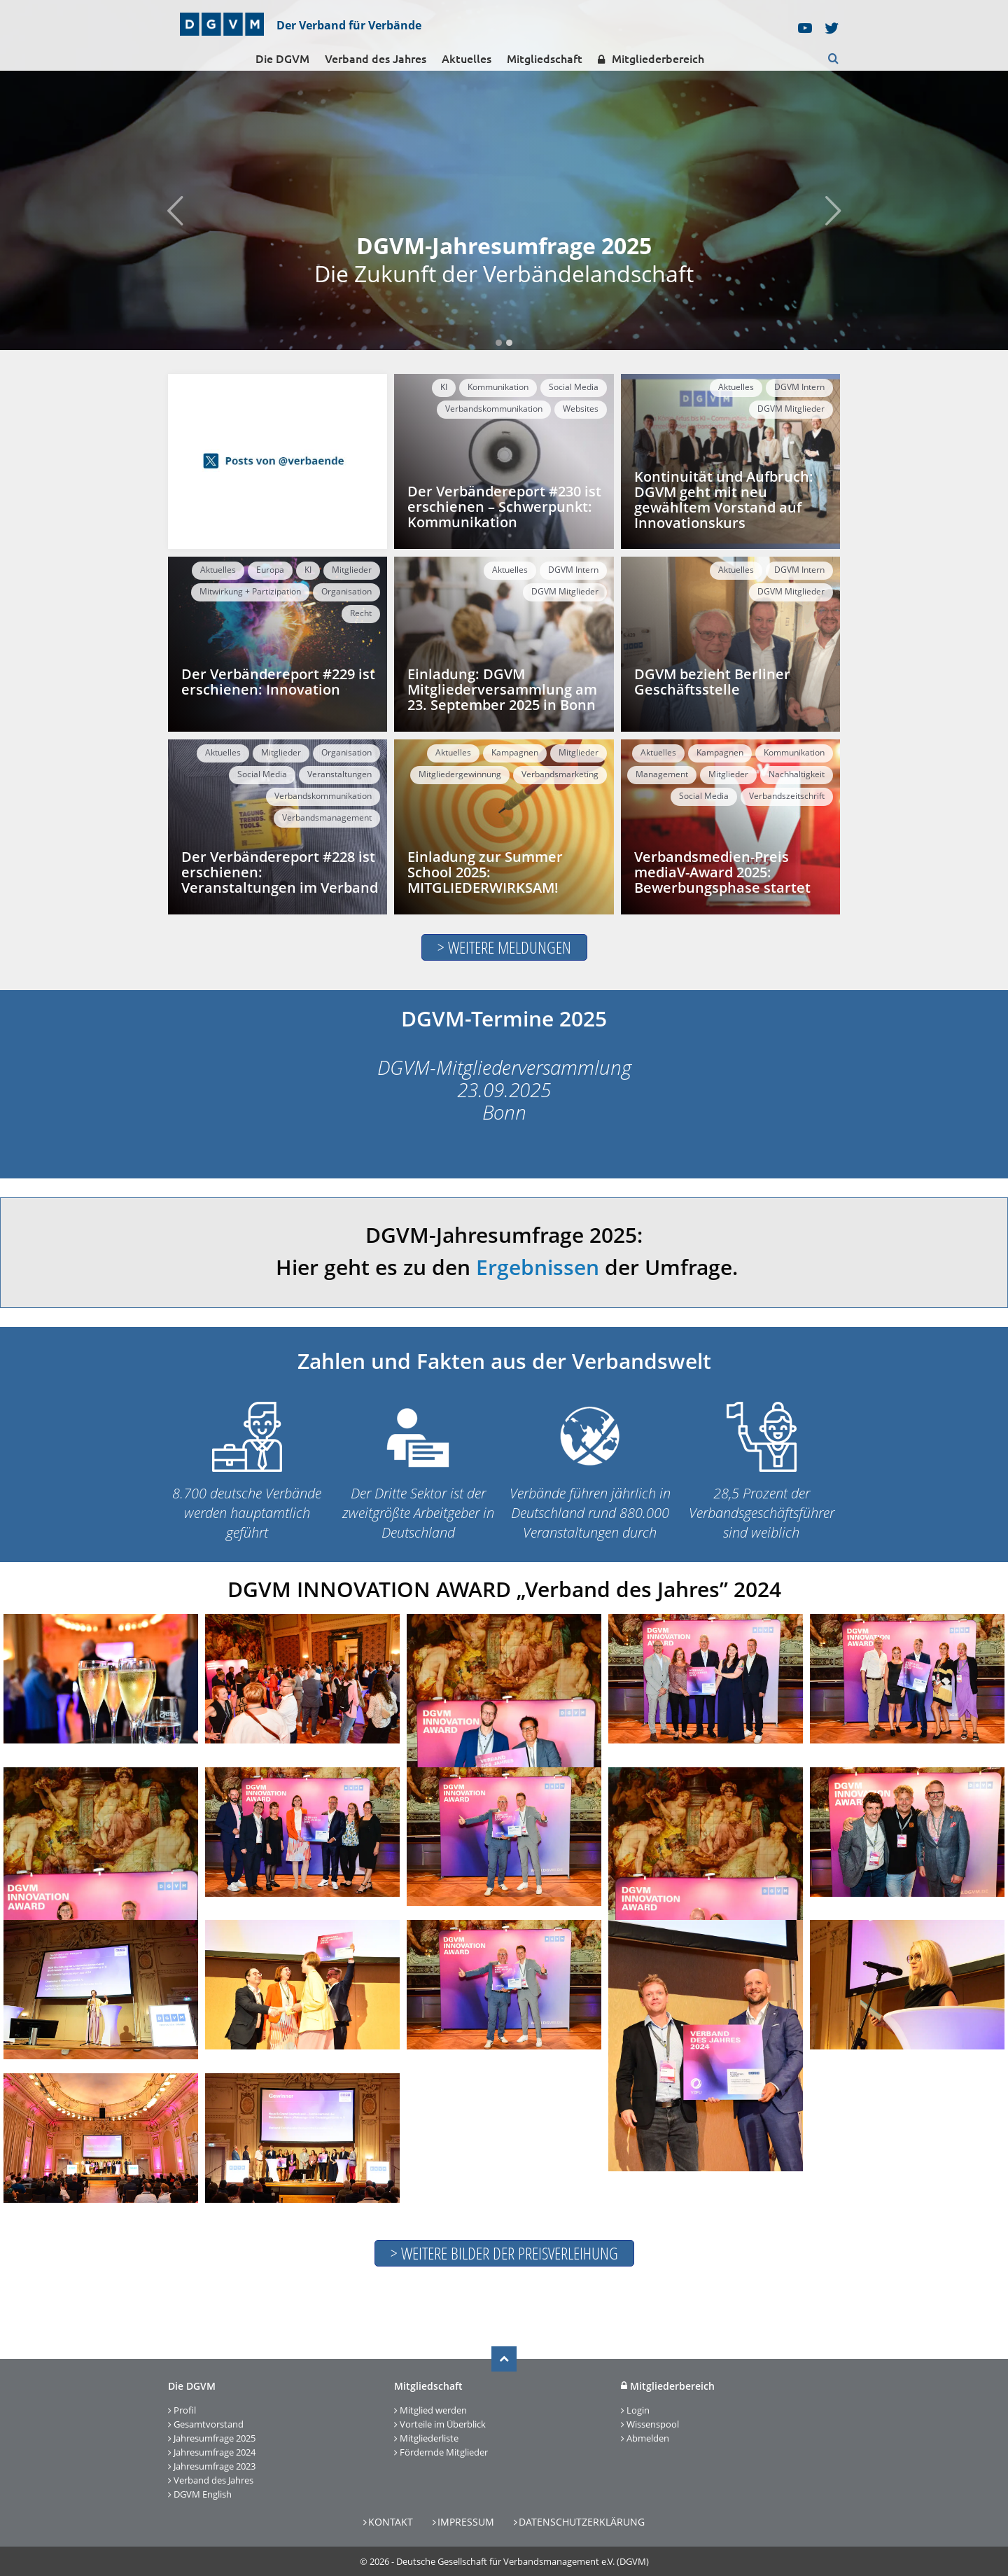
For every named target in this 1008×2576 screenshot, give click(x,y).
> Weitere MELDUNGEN (504, 947)
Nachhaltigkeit (797, 774)
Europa (270, 570)
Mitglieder (352, 570)
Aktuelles (466, 59)
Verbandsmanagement (327, 817)
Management (662, 774)
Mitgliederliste (429, 2438)
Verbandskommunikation (493, 409)
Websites (580, 409)
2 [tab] (509, 343)
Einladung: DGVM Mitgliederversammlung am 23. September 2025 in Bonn (502, 689)
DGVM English (203, 2494)
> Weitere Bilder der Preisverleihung (504, 2252)
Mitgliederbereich (651, 59)
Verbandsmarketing (560, 774)
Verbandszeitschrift (787, 796)
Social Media (573, 387)
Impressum (466, 2521)
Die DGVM (282, 59)
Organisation (346, 591)
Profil (185, 2410)
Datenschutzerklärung (582, 2521)
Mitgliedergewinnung (460, 774)
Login (638, 2410)
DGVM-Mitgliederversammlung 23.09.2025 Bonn (504, 1089)
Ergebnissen (537, 1267)
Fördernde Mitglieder (444, 2452)
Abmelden (647, 2438)
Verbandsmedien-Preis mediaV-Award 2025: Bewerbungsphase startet (722, 872)
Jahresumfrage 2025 (214, 2438)
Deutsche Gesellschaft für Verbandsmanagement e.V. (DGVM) (522, 2561)
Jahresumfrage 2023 (214, 2466)
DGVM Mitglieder (791, 409)
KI (443, 387)
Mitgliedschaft (544, 59)
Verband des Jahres (375, 59)
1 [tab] (499, 343)
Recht (361, 613)
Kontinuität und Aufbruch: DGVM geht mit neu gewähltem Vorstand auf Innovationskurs (723, 499)
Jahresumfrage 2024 (214, 2452)
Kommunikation (498, 387)
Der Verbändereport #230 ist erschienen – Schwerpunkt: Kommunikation (504, 506)
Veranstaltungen (339, 774)
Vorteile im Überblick (443, 2424)
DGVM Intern (799, 387)
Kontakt (390, 2521)
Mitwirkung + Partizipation (250, 591)
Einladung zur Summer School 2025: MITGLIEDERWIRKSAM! (485, 872)
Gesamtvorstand (209, 2424)
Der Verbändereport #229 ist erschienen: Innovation (278, 681)
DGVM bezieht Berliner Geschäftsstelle (712, 681)
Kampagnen (514, 752)
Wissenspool (652, 2424)
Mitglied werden (433, 2410)
